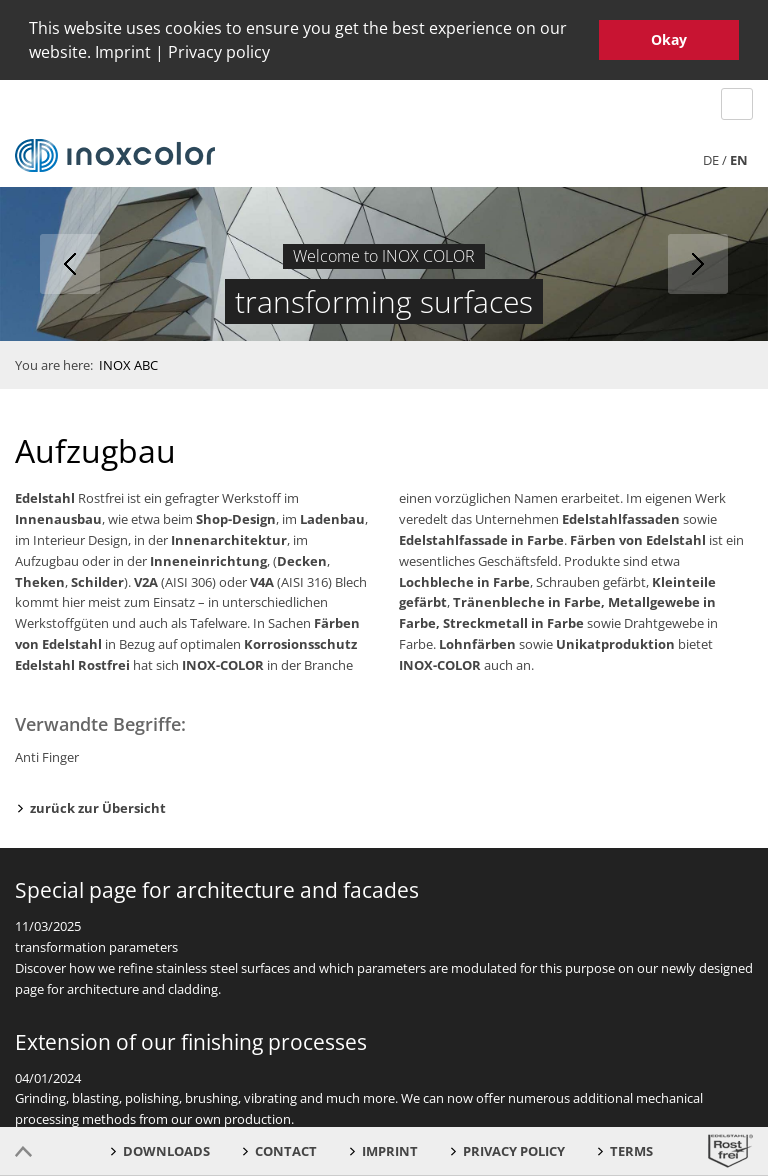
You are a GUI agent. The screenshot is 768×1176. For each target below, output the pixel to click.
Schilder (97, 578)
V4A (262, 578)
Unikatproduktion (615, 641)
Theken (40, 578)
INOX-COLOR (223, 662)
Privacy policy (219, 52)
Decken (302, 558)
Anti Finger (47, 754)
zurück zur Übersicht (98, 804)
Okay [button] (669, 39)
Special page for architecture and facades (217, 887)
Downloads (166, 1151)
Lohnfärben (477, 641)
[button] (277, 55)
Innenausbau (58, 516)
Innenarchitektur (229, 537)
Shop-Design (236, 516)
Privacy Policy (514, 1151)
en (739, 156)
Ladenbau (332, 516)
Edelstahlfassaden (621, 516)
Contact (286, 1151)
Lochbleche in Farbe (464, 578)
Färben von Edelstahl (638, 537)
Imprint (123, 52)
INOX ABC (128, 361)
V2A (146, 578)
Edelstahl (45, 495)
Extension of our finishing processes (191, 1038)
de (711, 156)
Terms (631, 1151)
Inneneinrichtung (208, 558)
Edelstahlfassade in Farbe (481, 537)
